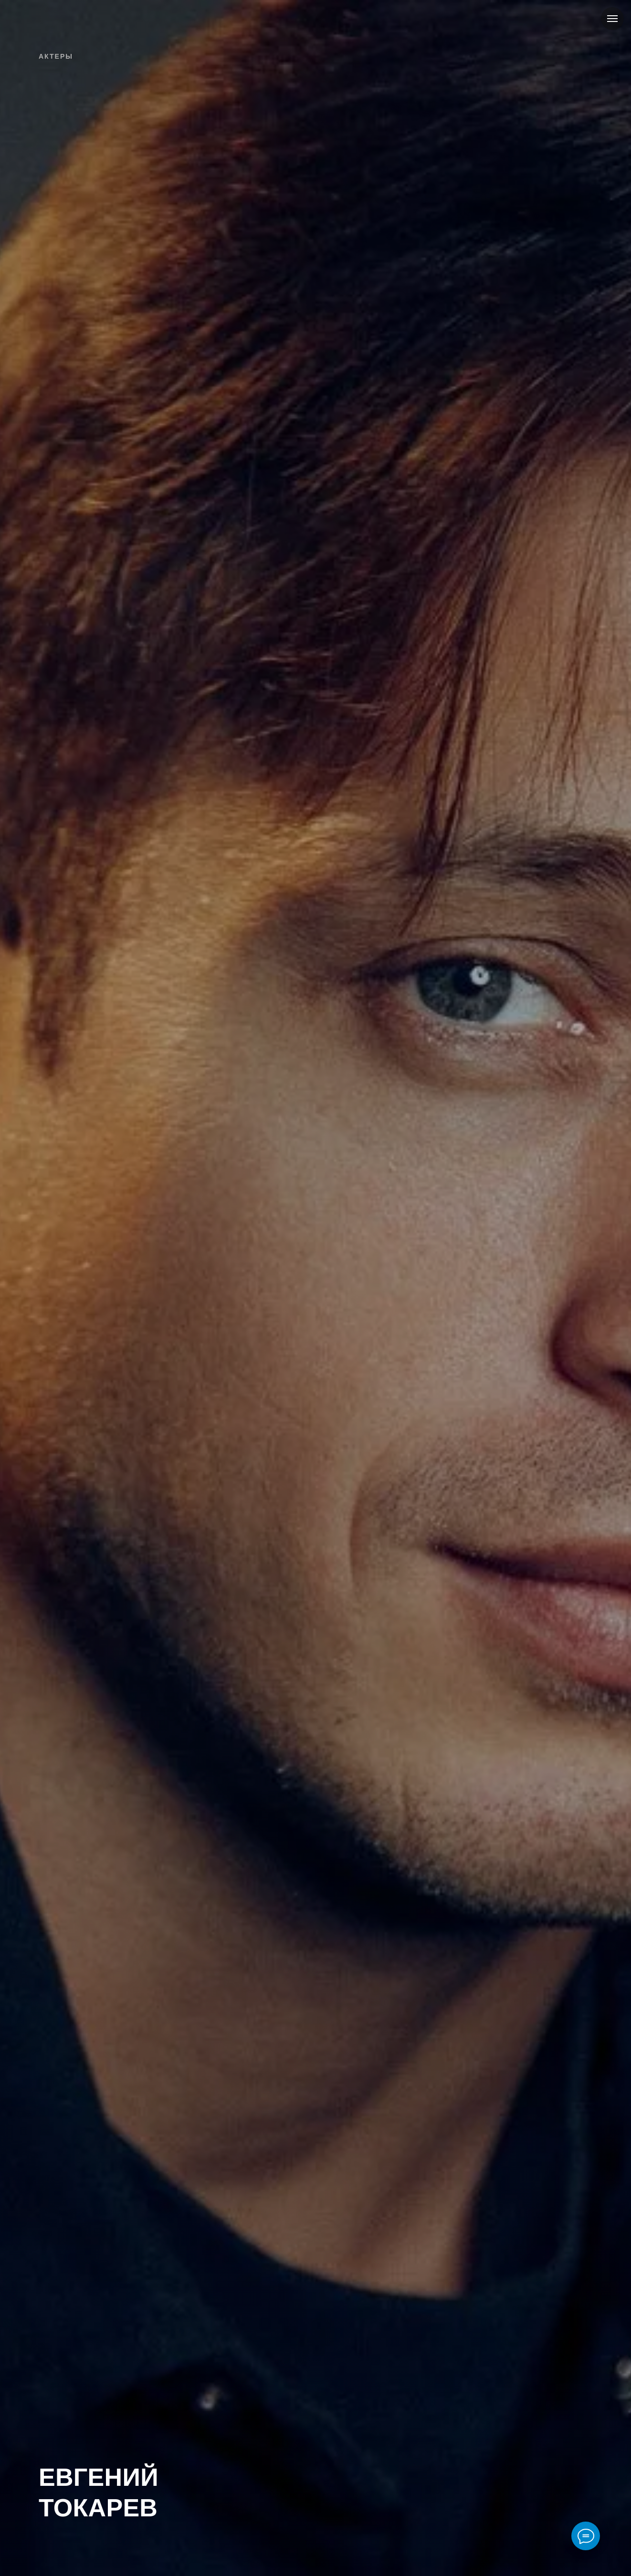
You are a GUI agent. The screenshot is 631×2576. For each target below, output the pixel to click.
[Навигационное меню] (612, 18)
